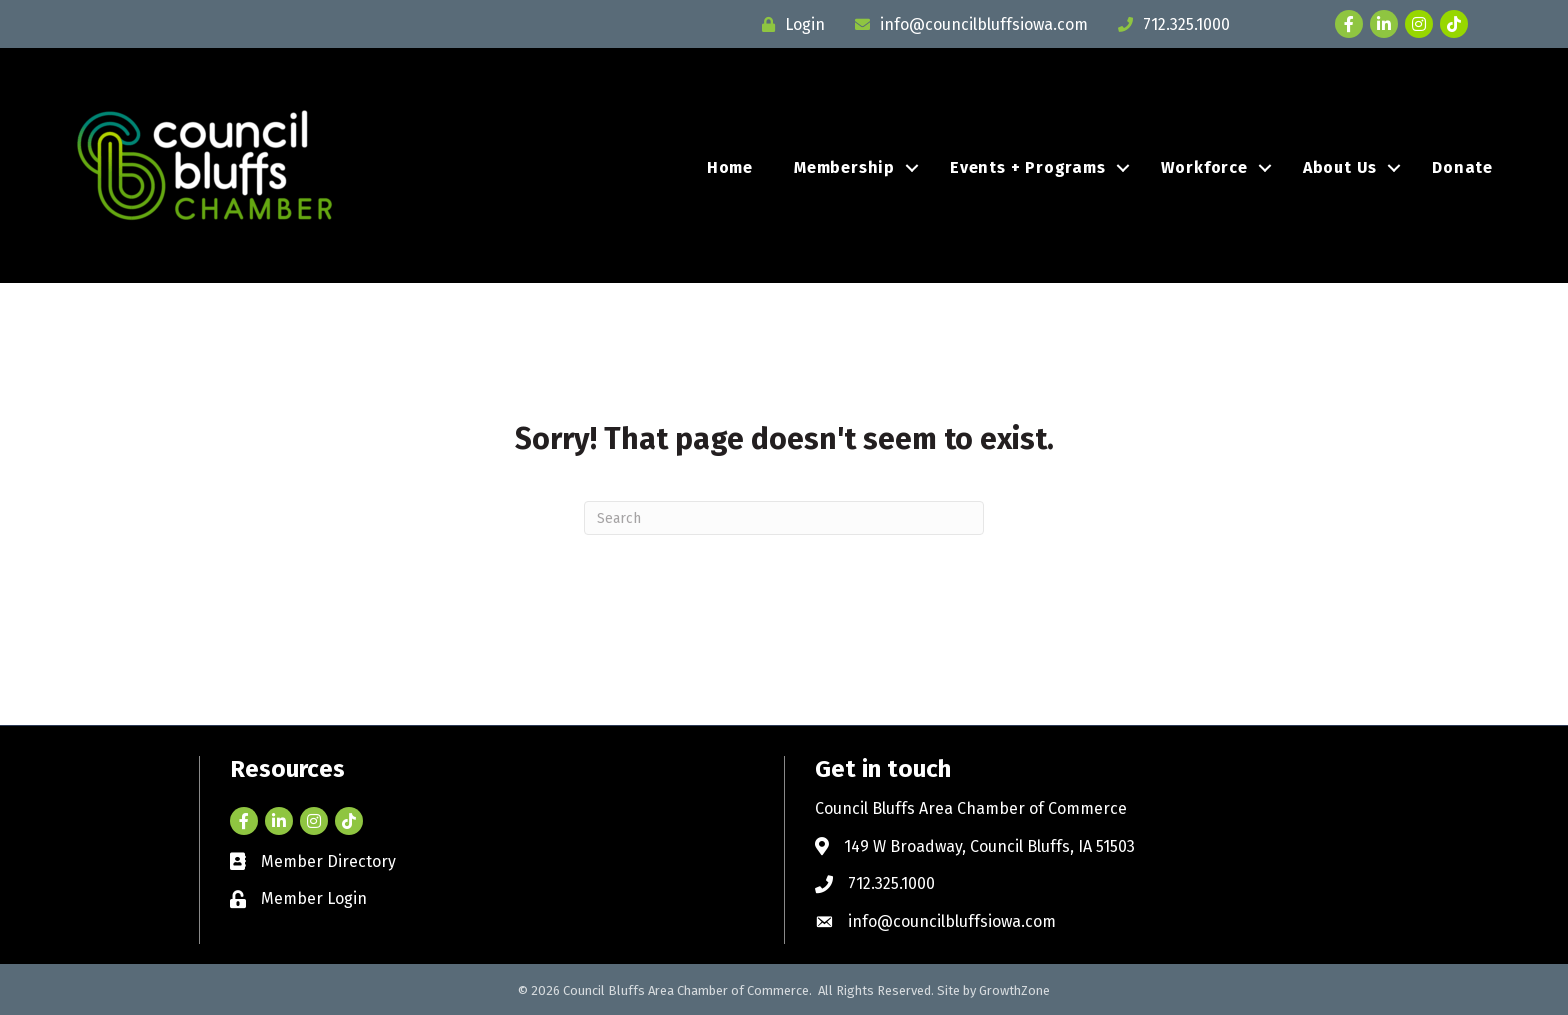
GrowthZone (1014, 990)
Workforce (1204, 167)
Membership (844, 167)
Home (730, 167)
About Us (1340, 167)
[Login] (788, 24)
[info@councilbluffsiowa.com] (966, 24)
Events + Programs (1028, 167)
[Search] (784, 518)
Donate (1462, 167)
